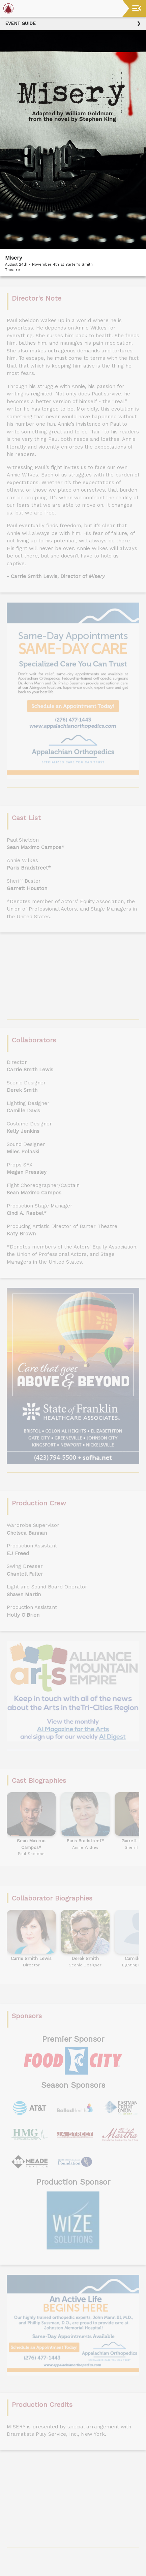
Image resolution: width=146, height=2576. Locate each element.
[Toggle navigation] (137, 8)
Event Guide (20, 23)
